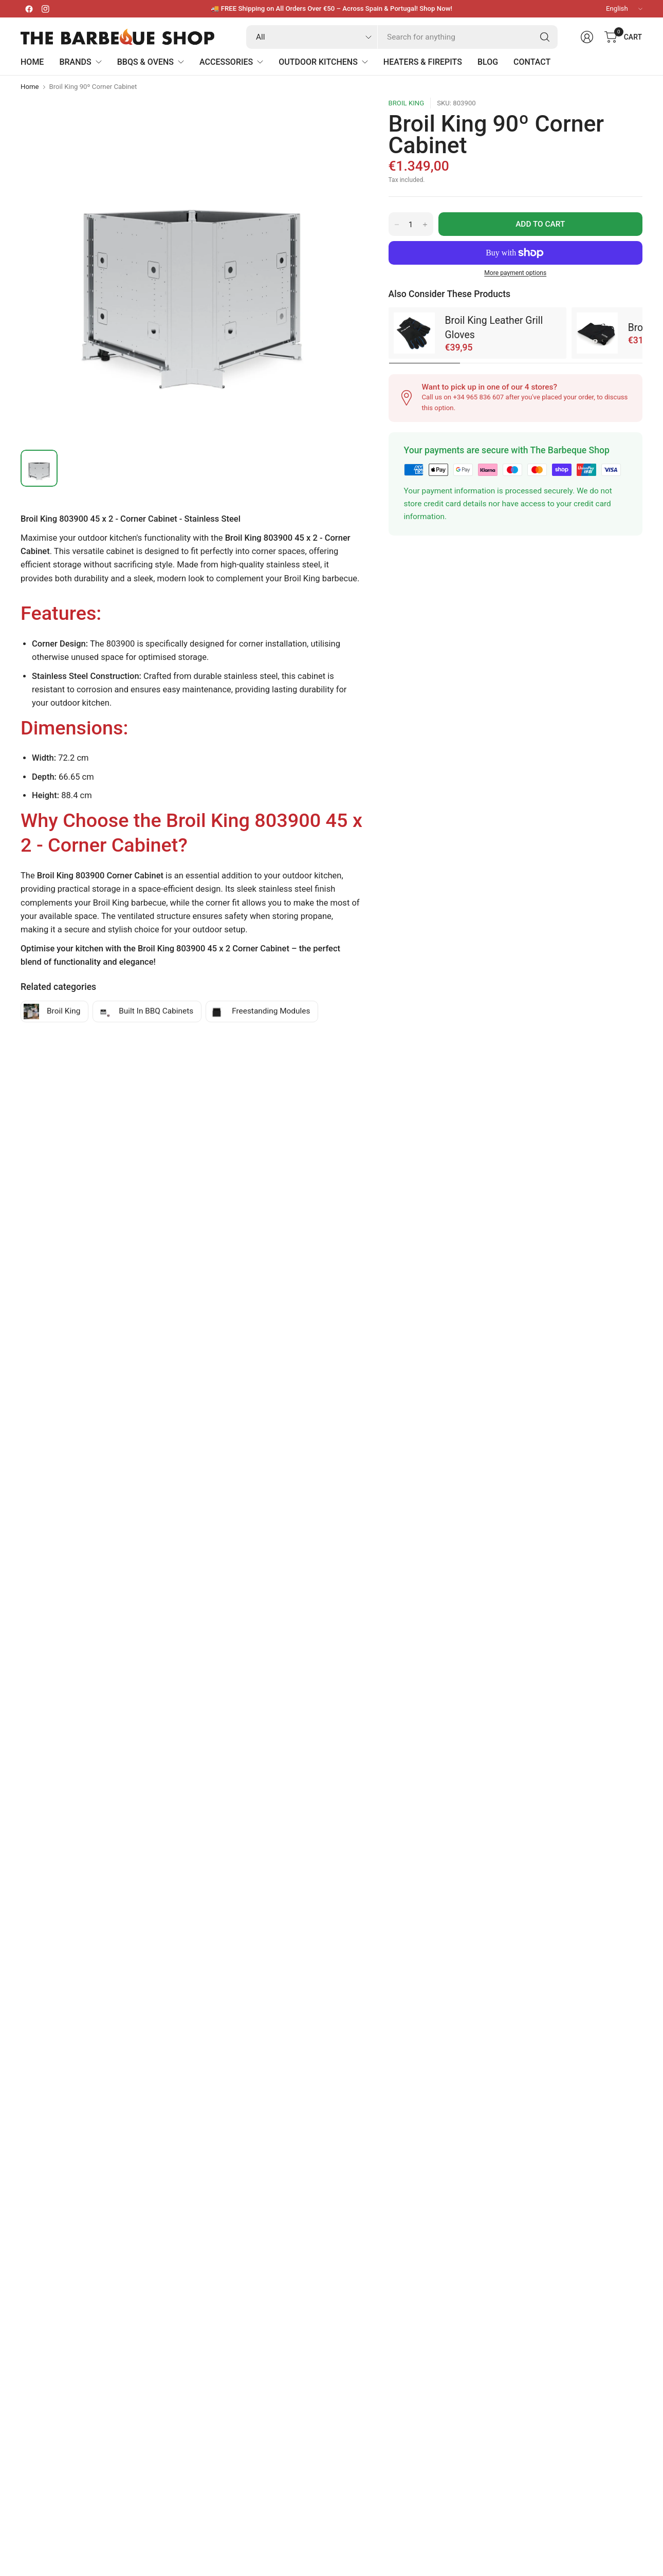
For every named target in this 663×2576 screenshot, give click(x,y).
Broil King (407, 103)
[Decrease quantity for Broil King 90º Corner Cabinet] (396, 224)
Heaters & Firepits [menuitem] (422, 62)
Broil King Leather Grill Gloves (494, 327)
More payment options (515, 273)
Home (30, 86)
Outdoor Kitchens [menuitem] (323, 62)
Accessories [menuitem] (231, 62)
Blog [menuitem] (487, 62)
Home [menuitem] (32, 62)
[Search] (545, 37)
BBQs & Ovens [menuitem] (150, 62)
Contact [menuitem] (531, 62)
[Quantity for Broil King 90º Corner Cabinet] (410, 224)
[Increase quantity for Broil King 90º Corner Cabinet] (425, 224)
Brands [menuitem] (80, 62)
